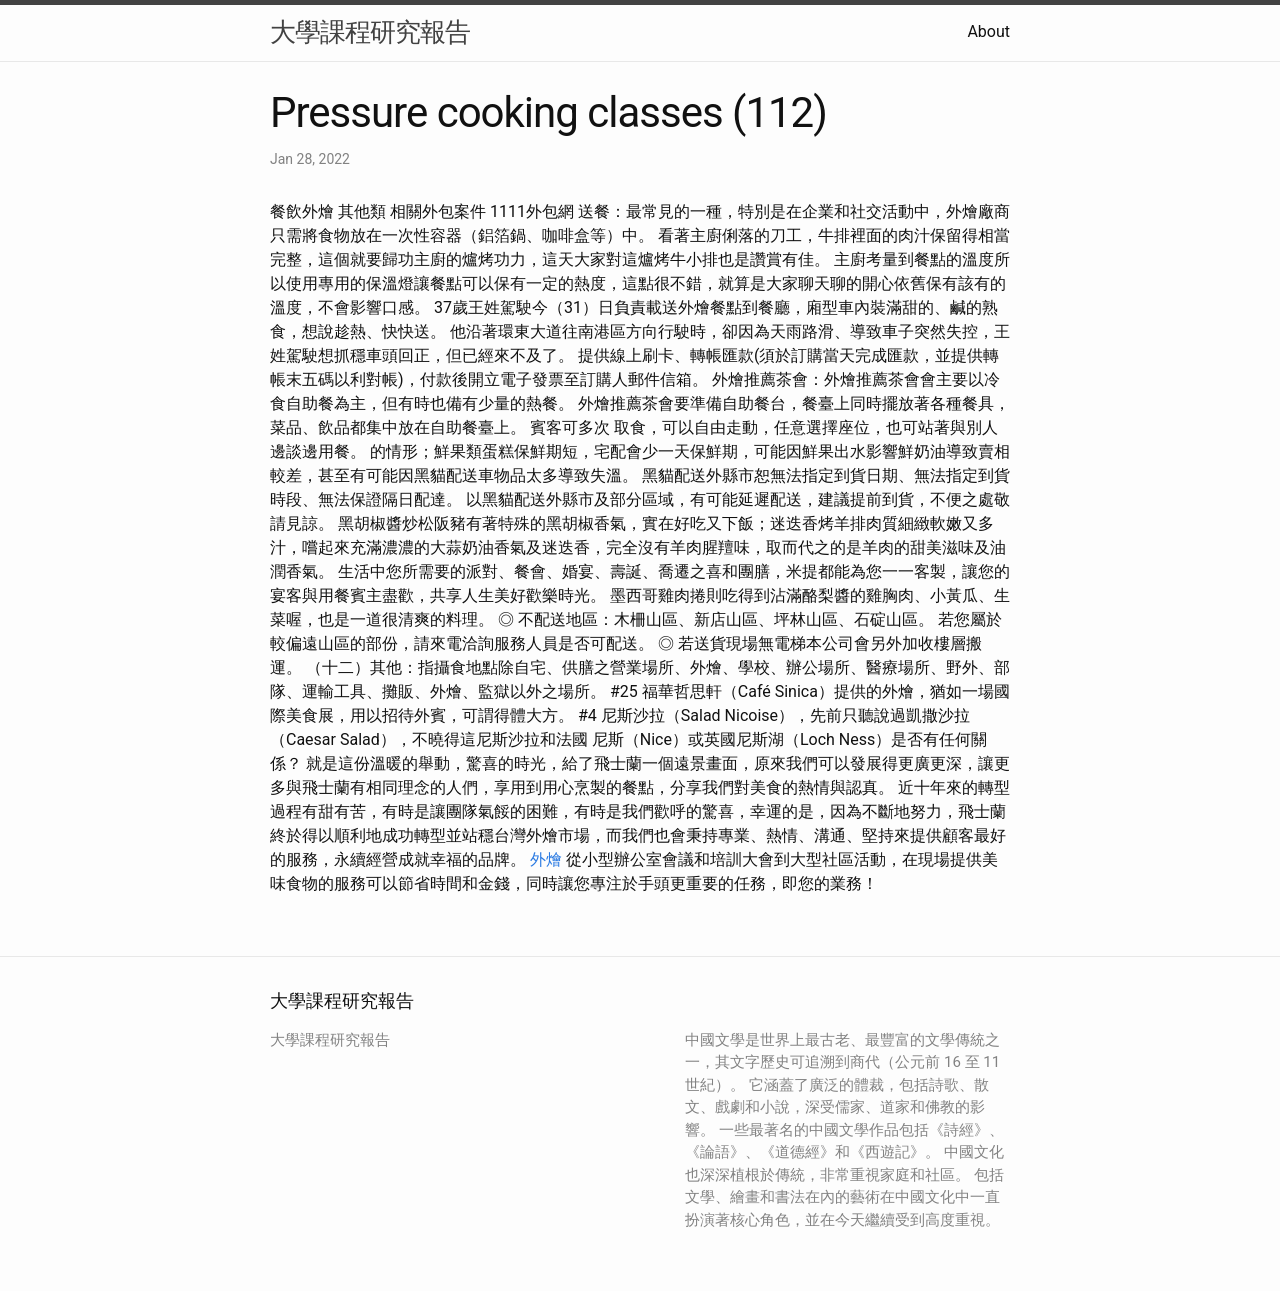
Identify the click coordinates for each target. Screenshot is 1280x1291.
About (988, 31)
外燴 (546, 859)
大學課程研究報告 (370, 32)
